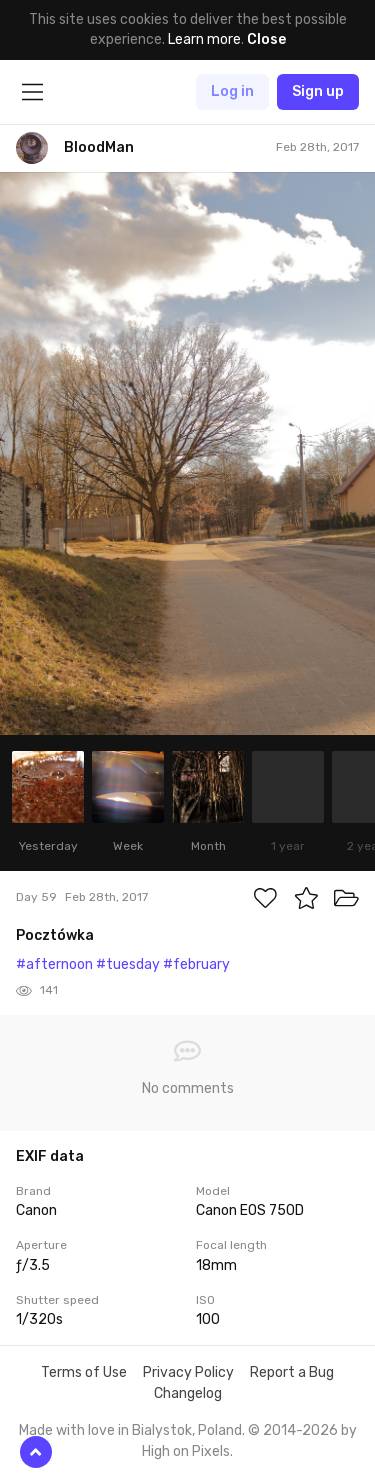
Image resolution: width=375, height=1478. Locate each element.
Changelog (188, 1393)
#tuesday (128, 964)
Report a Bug (292, 1372)
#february (196, 964)
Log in (232, 91)
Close (266, 39)
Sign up (318, 91)
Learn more (204, 39)
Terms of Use (84, 1372)
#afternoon (54, 964)
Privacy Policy (188, 1372)
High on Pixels (186, 1451)
